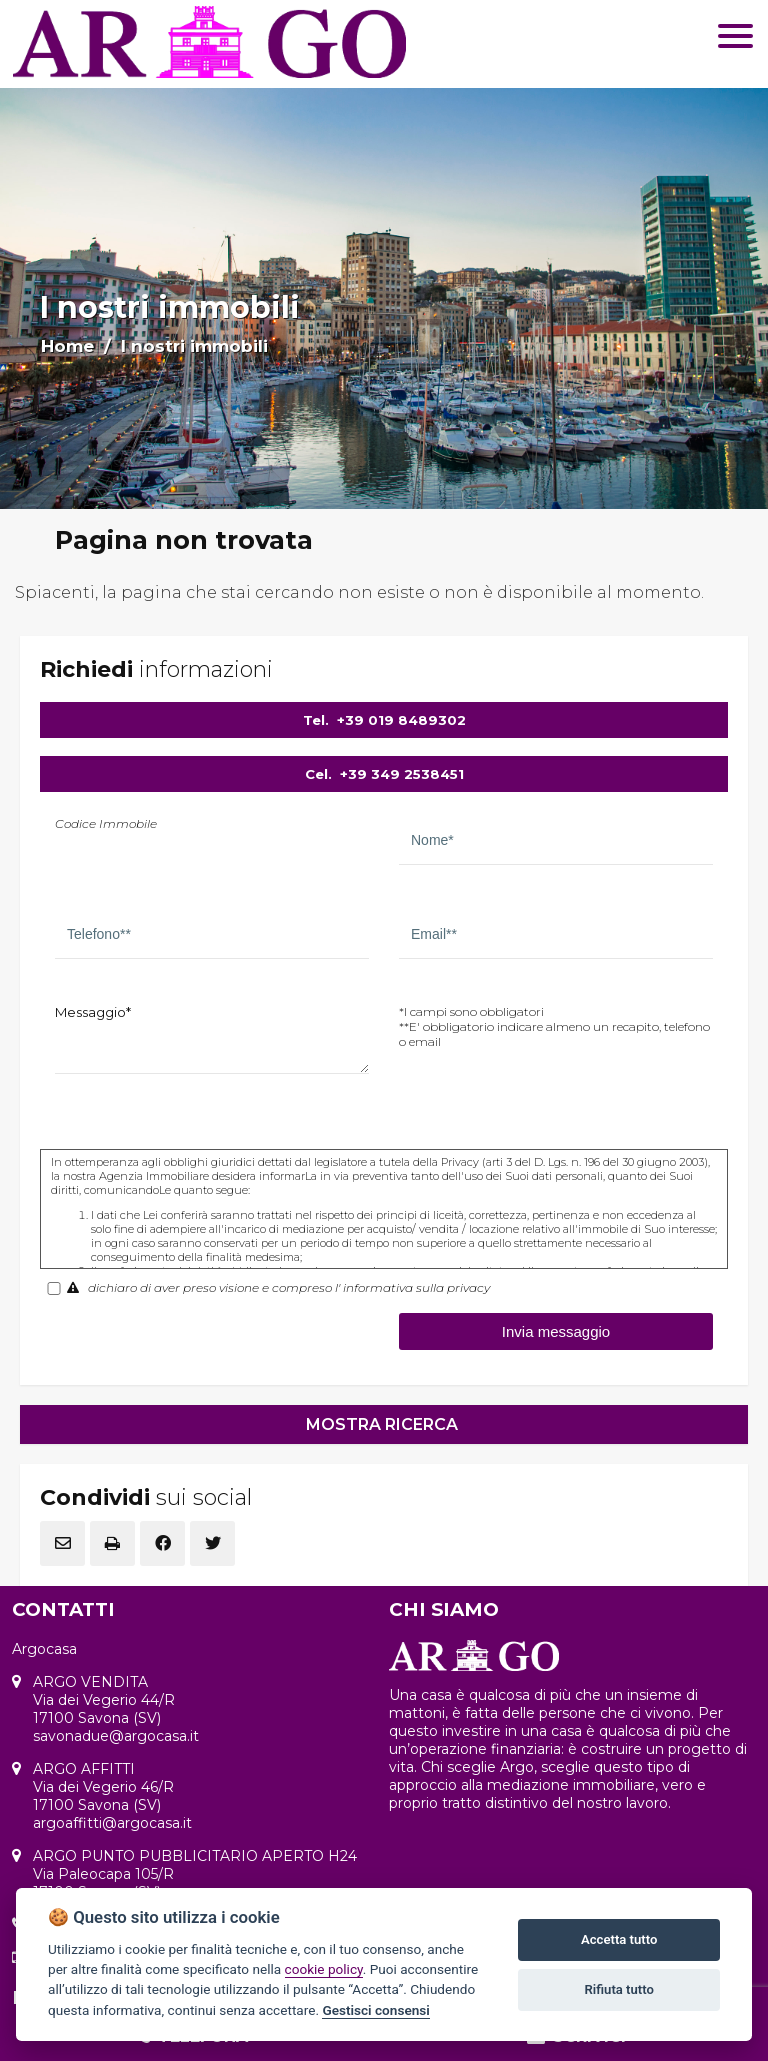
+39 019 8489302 (401, 720)
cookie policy (324, 1969)
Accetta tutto (619, 1939)
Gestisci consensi (375, 2010)
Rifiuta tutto (619, 1989)
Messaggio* (93, 1012)
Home (67, 346)
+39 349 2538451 (402, 774)
